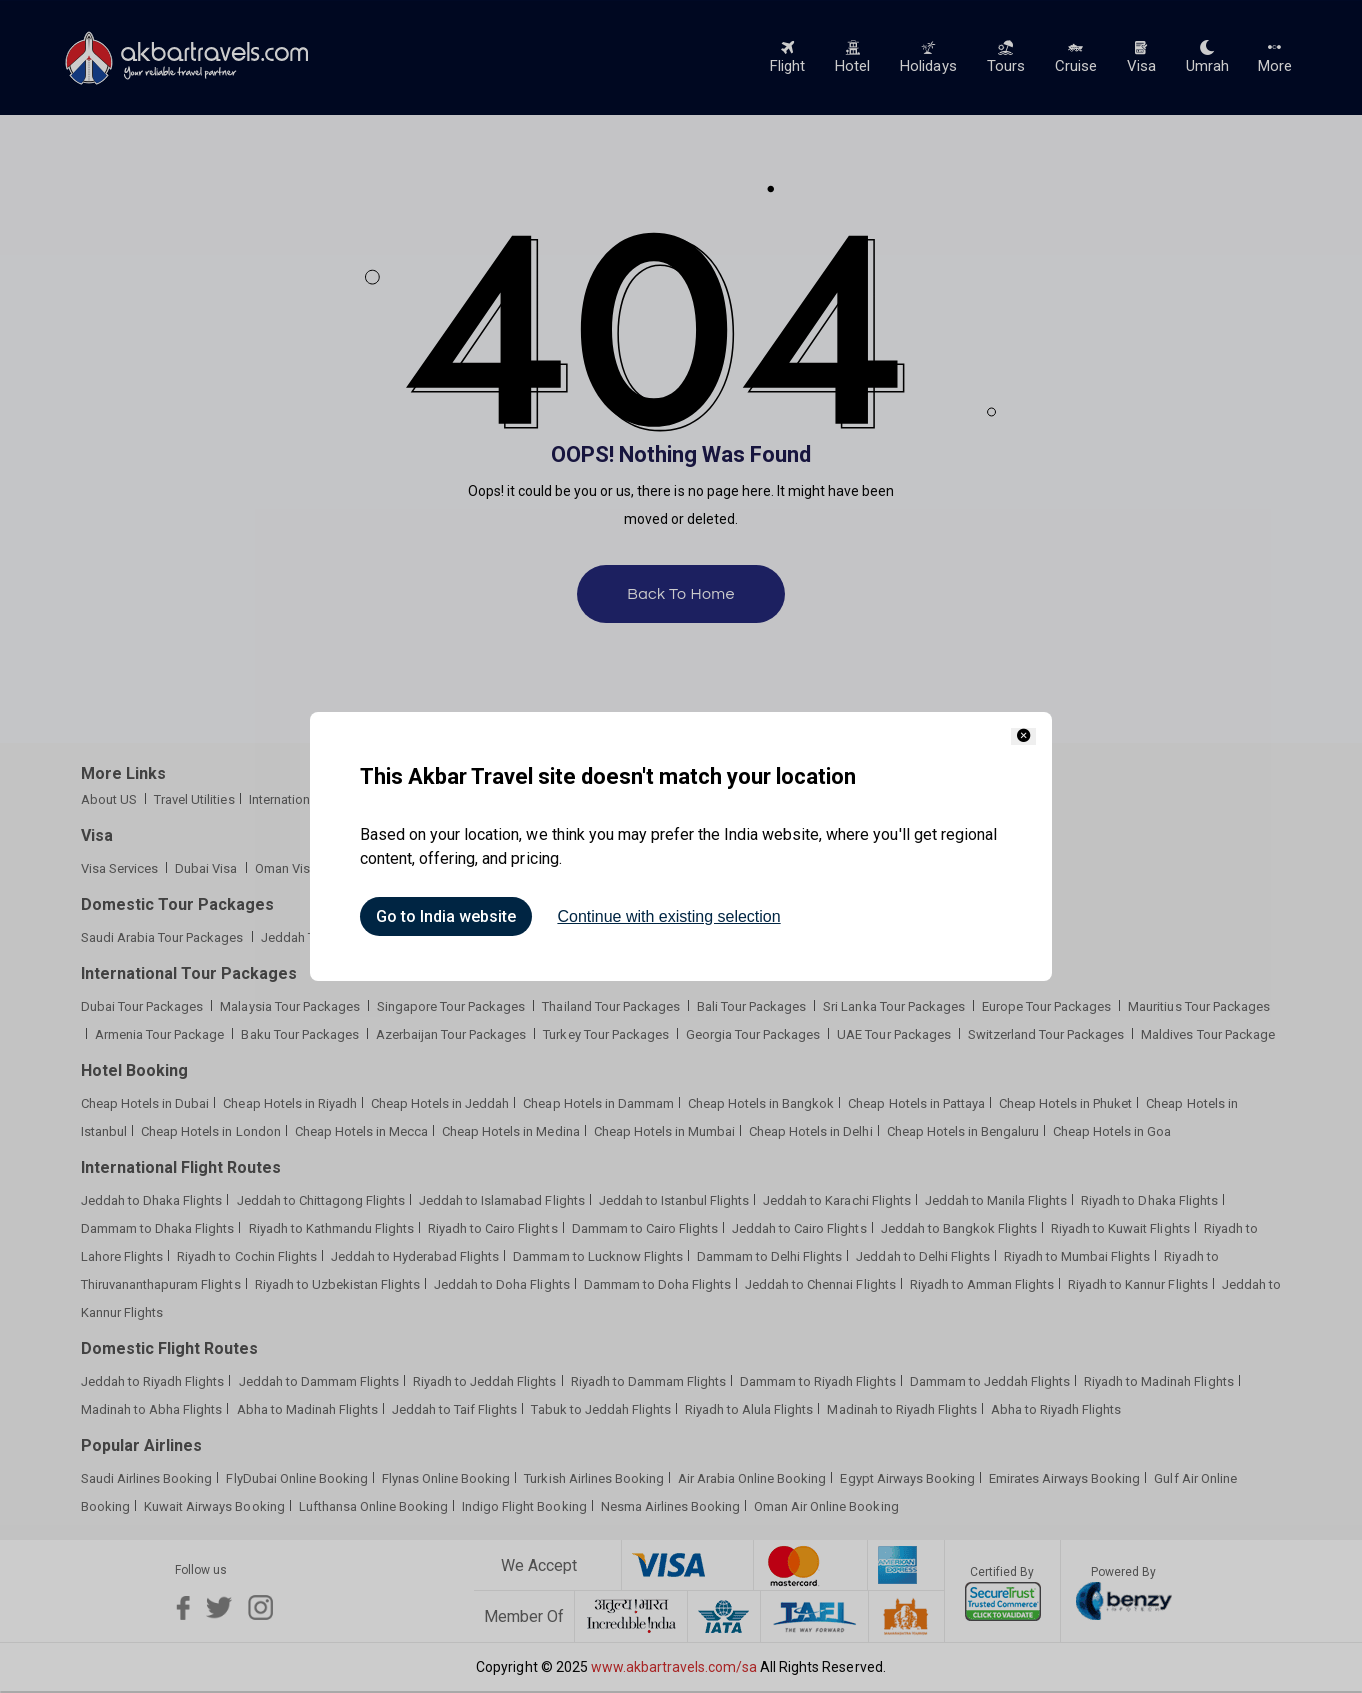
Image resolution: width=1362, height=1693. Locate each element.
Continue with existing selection (668, 916)
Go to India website (446, 916)
